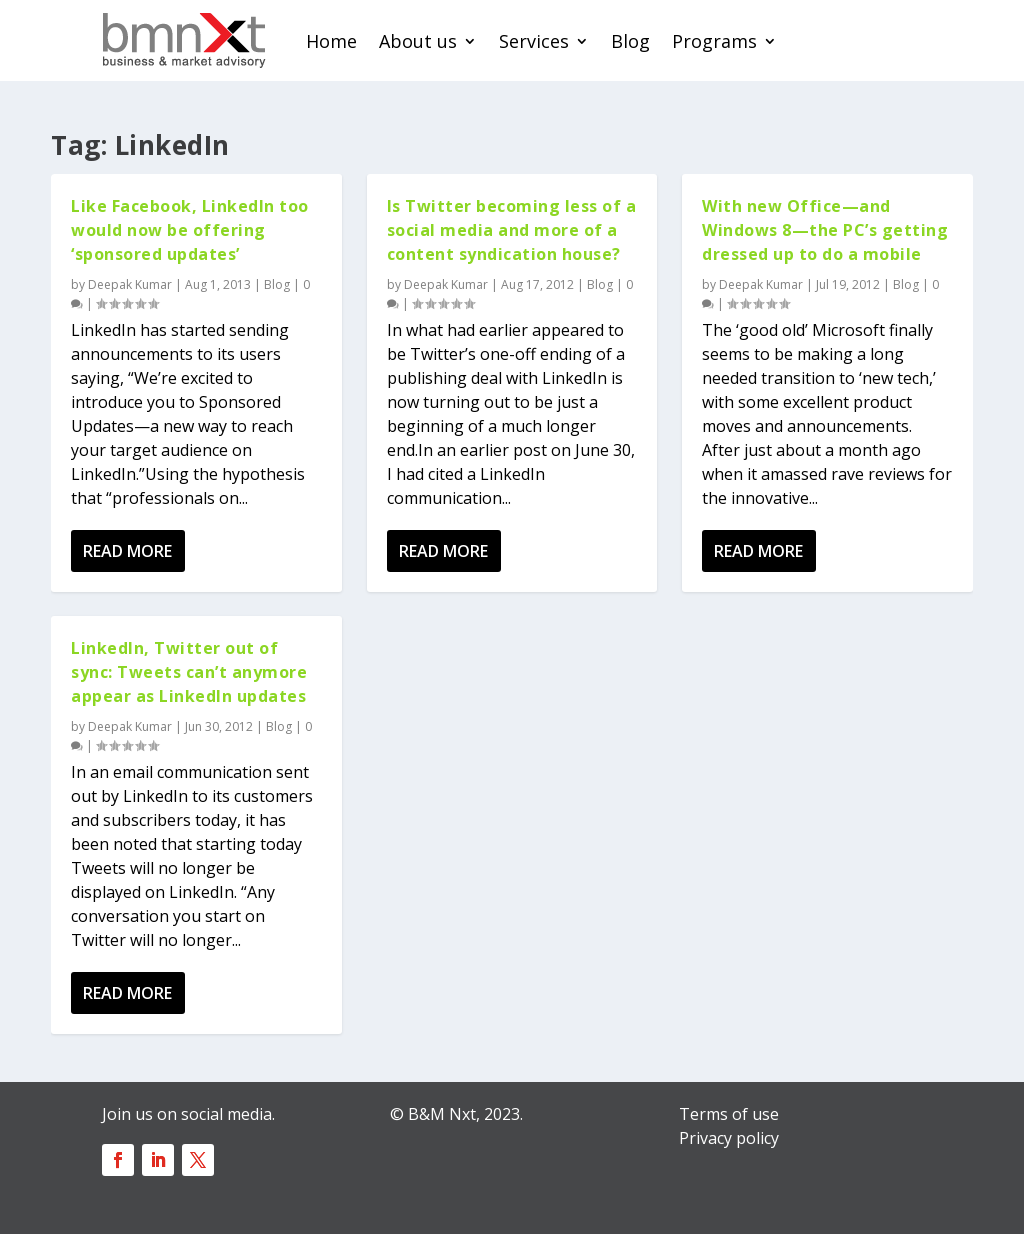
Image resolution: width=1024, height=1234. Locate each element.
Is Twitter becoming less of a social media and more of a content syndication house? (512, 230)
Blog (630, 41)
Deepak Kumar (130, 284)
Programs (714, 41)
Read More (127, 551)
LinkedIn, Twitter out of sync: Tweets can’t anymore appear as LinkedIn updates (189, 672)
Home (331, 41)
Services (534, 41)
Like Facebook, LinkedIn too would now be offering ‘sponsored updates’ (190, 230)
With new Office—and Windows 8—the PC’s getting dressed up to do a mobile (825, 230)
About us (418, 41)
